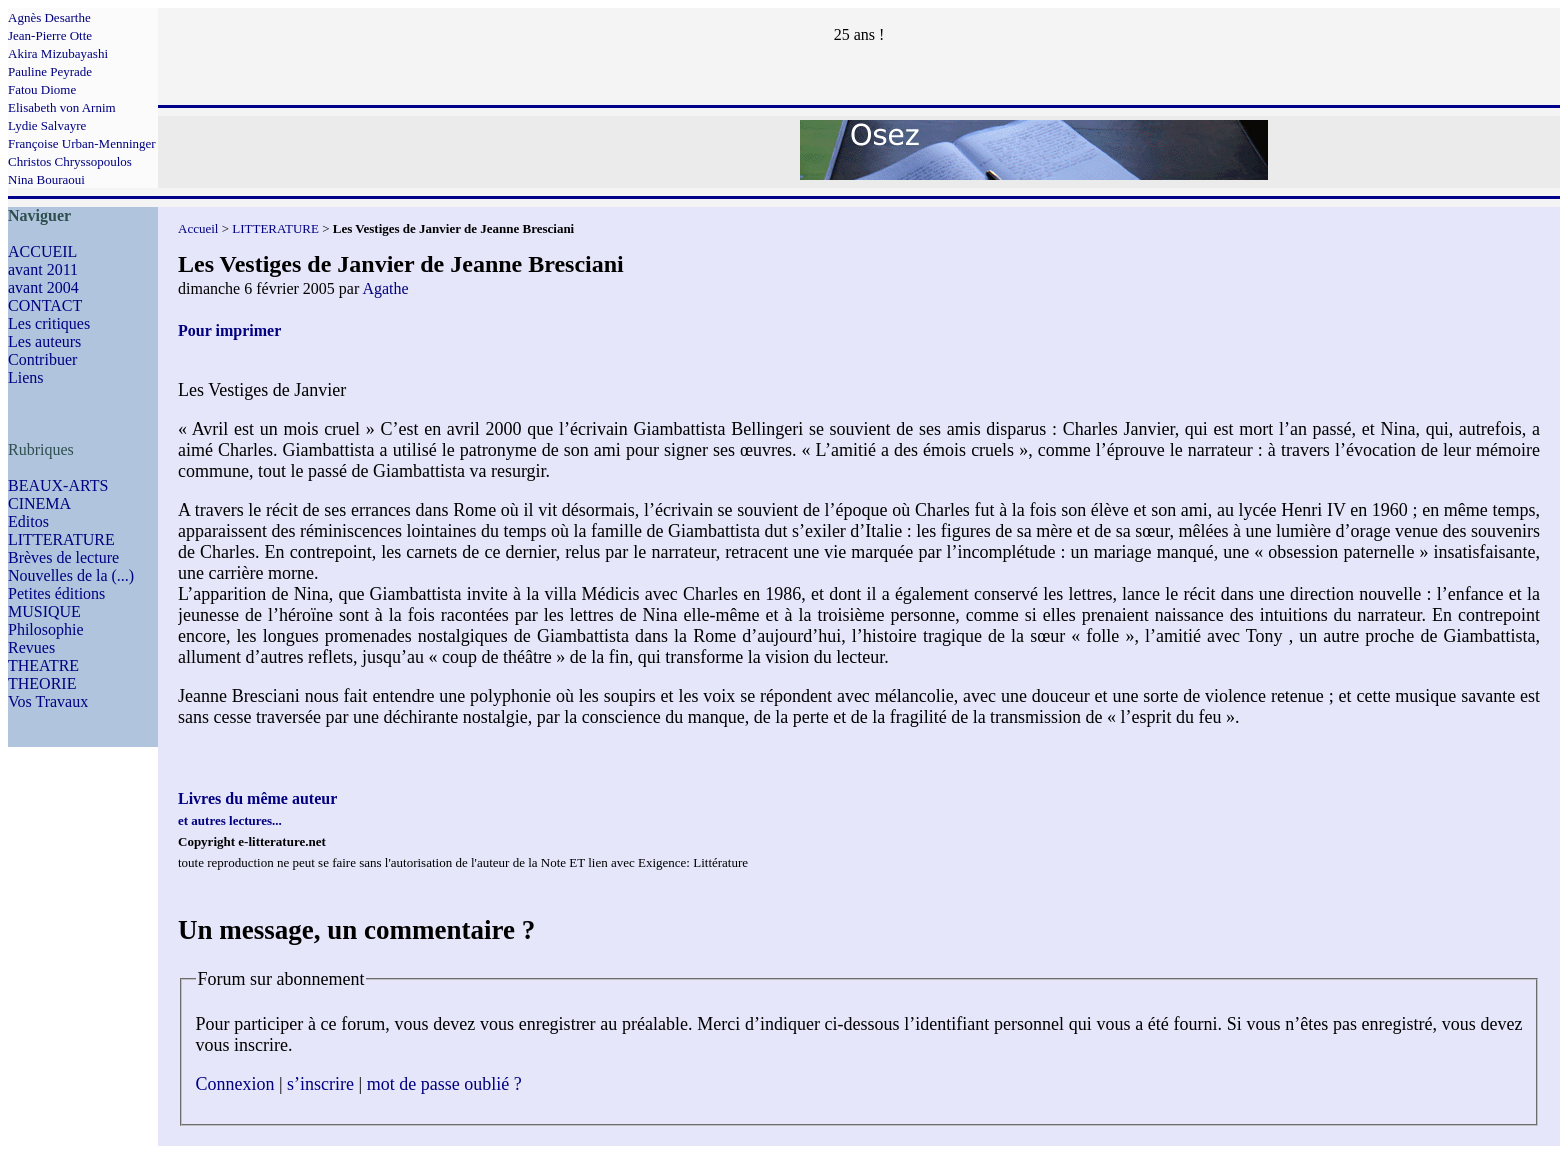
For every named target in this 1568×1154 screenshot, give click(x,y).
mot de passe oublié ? (444, 1084)
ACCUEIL (42, 251)
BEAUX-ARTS (58, 485)
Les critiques (49, 323)
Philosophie (46, 629)
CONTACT (45, 305)
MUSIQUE (44, 611)
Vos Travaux (48, 701)
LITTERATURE (61, 539)
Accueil (198, 228)
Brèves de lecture (63, 557)
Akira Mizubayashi (58, 53)
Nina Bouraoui (46, 179)
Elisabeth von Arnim (62, 107)
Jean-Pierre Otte (50, 35)
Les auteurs (44, 341)
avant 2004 (43, 287)
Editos (28, 521)
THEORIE (42, 683)
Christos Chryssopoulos (70, 161)
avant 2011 (43, 269)
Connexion (235, 1084)
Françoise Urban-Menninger (82, 143)
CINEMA (39, 503)
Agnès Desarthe (49, 17)
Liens (26, 377)
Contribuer (42, 359)
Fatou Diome (42, 89)
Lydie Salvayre (47, 125)
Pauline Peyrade (50, 71)
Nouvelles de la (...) (71, 575)
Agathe (385, 288)
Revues (31, 647)
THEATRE (43, 665)
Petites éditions (56, 593)
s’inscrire (320, 1084)
